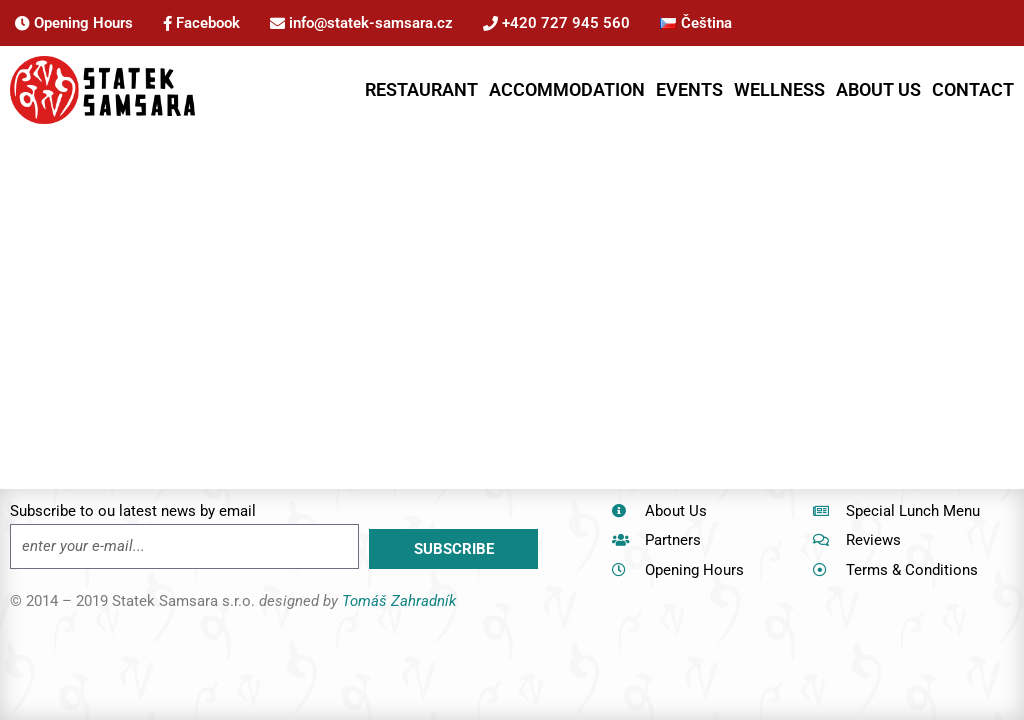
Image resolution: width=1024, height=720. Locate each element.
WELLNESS (779, 89)
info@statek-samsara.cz (361, 23)
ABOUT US (878, 89)
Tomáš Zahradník (399, 601)
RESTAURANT (421, 89)
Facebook (201, 23)
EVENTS (689, 89)
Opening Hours (74, 23)
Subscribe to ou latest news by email (133, 511)
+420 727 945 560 (556, 23)
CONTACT (973, 89)
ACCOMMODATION (567, 89)
